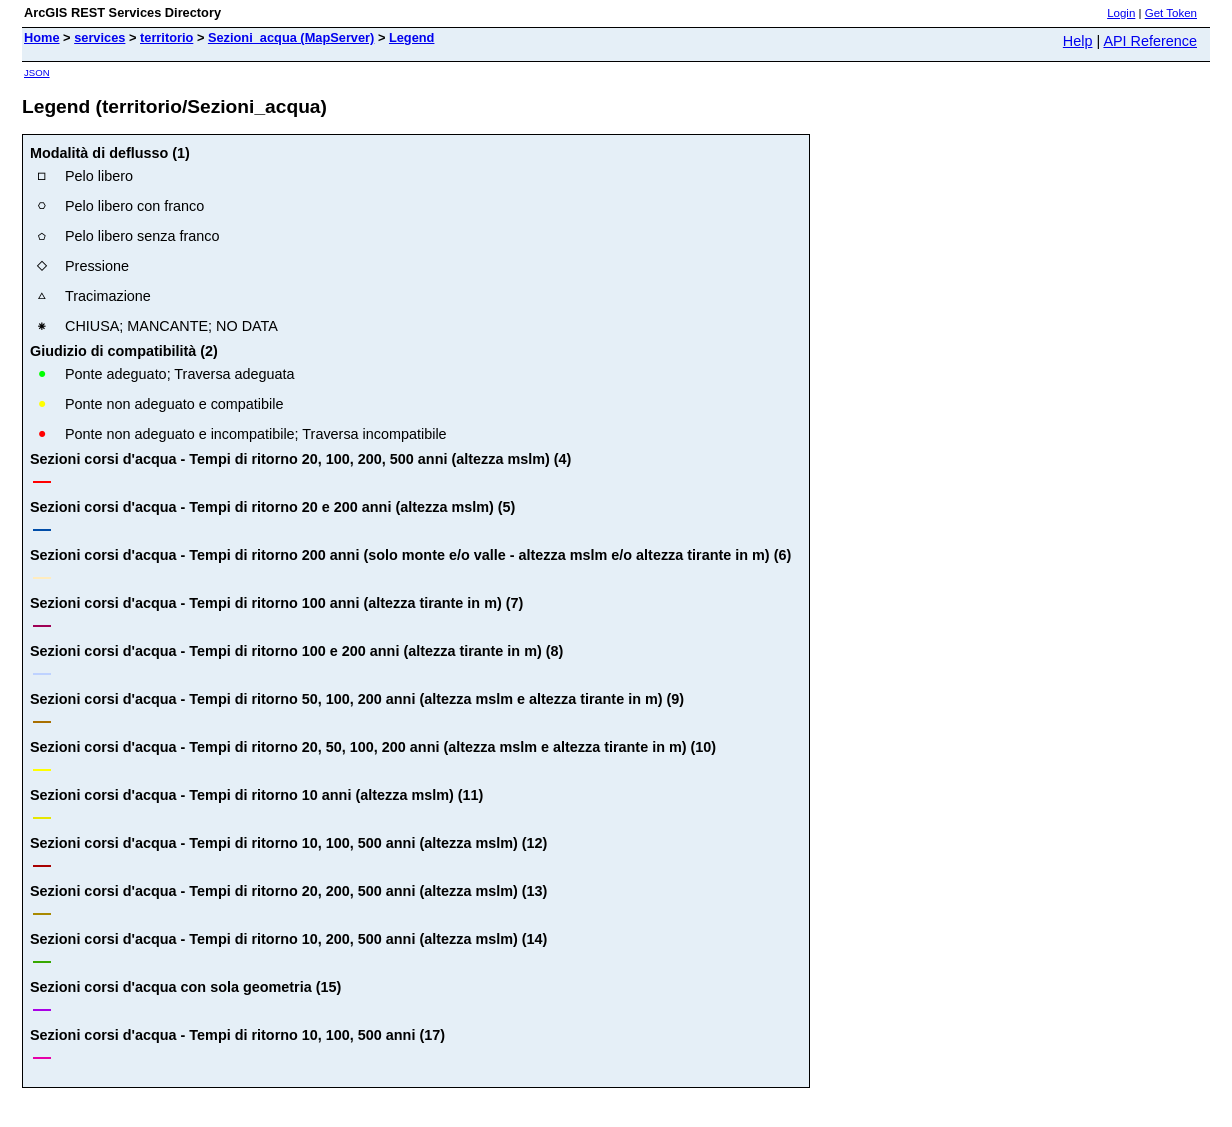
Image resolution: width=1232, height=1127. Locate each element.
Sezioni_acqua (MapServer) (291, 37)
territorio (166, 37)
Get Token (1171, 13)
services (99, 37)
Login (1121, 13)
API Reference (1150, 41)
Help (1078, 41)
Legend (412, 37)
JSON (37, 72)
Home (42, 37)
